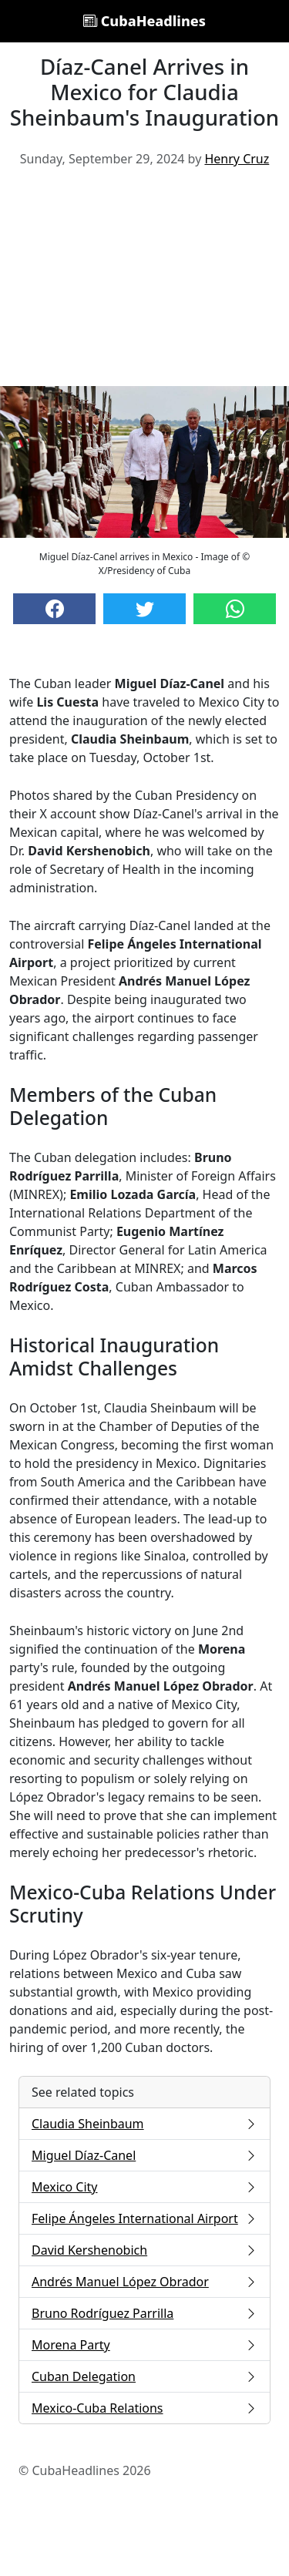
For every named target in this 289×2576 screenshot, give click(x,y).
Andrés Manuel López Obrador (144, 2281)
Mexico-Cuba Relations (144, 2408)
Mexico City (144, 2187)
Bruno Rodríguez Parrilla (144, 2313)
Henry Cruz (236, 158)
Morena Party (144, 2345)
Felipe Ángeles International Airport (144, 2218)
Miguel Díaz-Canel (144, 2155)
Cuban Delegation (144, 2376)
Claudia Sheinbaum (144, 2123)
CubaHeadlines (144, 21)
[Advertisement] (144, 282)
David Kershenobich (144, 2250)
